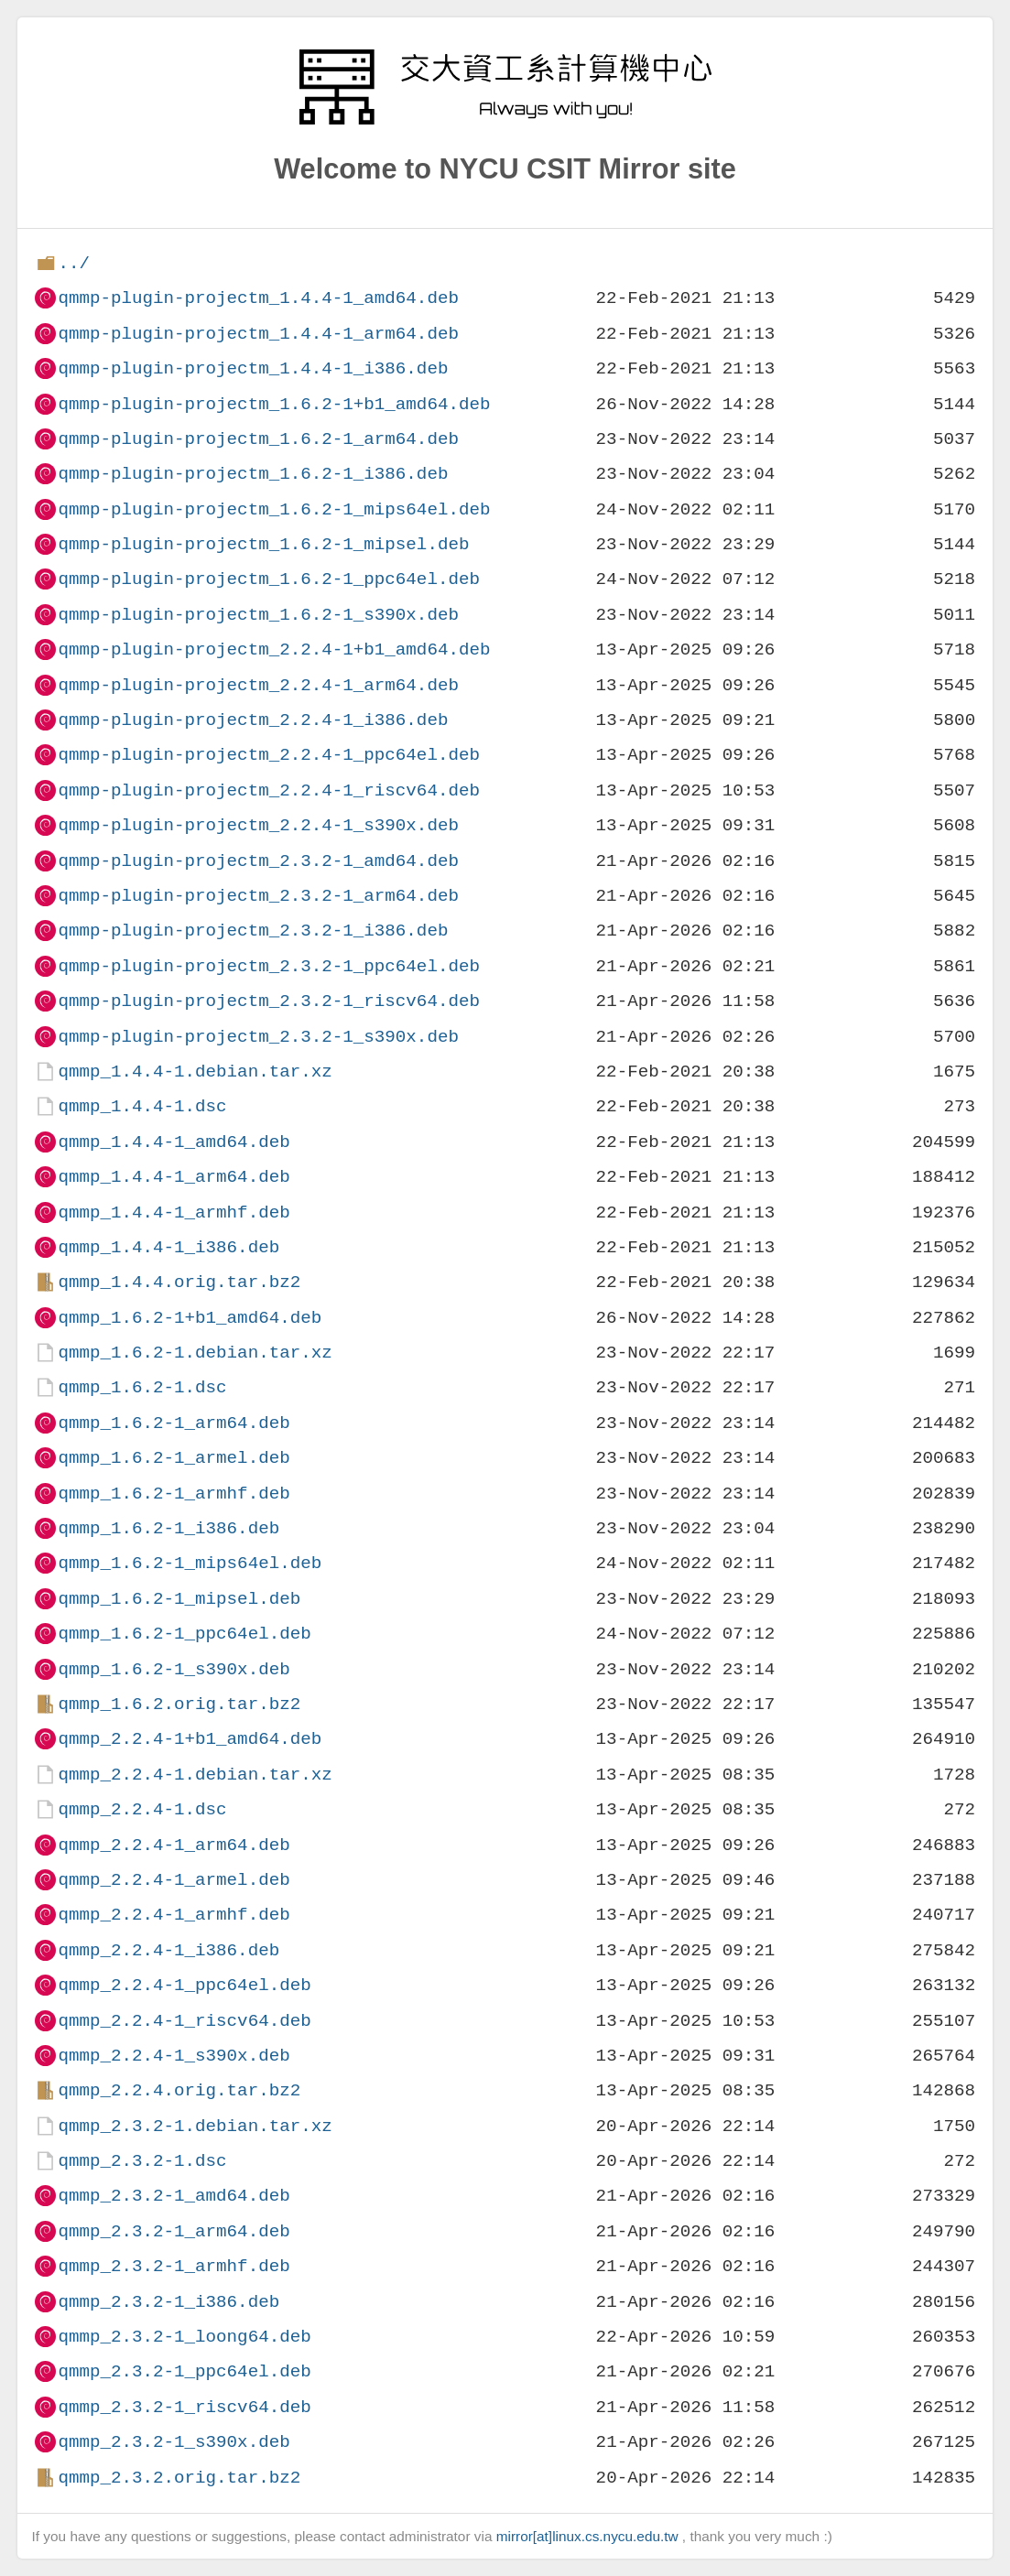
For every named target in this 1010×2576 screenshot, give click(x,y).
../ (74, 263)
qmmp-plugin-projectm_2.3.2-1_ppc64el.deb (269, 966)
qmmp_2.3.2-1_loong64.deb (184, 2336)
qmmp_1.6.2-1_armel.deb (173, 1457)
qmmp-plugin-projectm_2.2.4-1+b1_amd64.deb (274, 649)
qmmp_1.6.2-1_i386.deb (168, 1528)
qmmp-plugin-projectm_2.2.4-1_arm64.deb (258, 685)
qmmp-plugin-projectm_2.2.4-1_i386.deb (253, 720)
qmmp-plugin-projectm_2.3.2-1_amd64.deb (258, 861)
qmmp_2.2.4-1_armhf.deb (173, 1914)
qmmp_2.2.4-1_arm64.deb (173, 1845)
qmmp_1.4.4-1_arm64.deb (173, 1176)
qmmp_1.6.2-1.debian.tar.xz (194, 1352)
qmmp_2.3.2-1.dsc (142, 2160)
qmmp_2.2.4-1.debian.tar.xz (194, 1774)
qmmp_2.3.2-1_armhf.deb (173, 2266)
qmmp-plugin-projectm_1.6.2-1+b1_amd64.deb (274, 404)
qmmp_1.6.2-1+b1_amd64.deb (189, 1317)
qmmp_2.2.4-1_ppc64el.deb (184, 1985)
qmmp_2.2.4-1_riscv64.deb (184, 2020)
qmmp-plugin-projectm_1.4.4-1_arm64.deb (258, 333)
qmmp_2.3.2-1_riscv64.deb (184, 2407)
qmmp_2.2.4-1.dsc (142, 1809)
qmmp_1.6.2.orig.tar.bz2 (179, 1704)
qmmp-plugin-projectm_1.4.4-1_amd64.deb (258, 298)
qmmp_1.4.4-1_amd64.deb (173, 1142)
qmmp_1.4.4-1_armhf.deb (173, 1212)
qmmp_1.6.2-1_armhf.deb (173, 1493)
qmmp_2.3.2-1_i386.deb (168, 2301)
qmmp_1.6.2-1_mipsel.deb (179, 1598)
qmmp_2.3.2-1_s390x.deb (173, 2442)
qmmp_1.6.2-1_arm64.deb (173, 1423)
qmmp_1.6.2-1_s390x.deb (173, 1669)
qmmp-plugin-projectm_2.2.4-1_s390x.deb (258, 825)
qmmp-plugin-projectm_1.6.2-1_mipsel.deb (263, 544)
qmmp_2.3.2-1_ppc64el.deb (184, 2371)
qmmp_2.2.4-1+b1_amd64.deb (189, 1738)
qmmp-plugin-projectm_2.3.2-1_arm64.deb (258, 895)
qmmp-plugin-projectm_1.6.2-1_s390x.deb (258, 614)
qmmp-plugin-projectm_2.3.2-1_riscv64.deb (269, 1001)
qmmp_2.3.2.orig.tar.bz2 (179, 2477)
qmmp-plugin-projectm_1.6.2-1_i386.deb (253, 473)
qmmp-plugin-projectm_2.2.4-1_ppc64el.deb (269, 754)
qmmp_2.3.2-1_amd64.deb (173, 2195)
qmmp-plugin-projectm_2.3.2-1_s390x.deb (258, 1036)
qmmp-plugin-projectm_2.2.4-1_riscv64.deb (269, 790)
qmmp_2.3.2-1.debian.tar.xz (194, 2126)
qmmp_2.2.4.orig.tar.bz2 (179, 2090)
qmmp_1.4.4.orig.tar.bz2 (179, 1282)
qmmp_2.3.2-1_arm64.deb (173, 2231)
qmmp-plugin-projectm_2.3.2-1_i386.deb (253, 930)
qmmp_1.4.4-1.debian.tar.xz (194, 1071)
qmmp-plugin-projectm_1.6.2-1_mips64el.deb (274, 509)
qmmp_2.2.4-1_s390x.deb (173, 2055)
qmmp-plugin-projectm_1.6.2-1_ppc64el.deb (269, 579)
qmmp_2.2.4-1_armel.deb (173, 1879)
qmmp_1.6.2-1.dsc (142, 1387)
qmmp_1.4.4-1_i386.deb (168, 1247)
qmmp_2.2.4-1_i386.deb (168, 1950)
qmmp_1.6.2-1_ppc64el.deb (184, 1633)
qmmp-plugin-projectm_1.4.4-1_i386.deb (253, 368)
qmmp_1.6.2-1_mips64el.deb (189, 1563)
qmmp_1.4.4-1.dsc (142, 1106)
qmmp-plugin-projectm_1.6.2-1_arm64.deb (258, 439)
